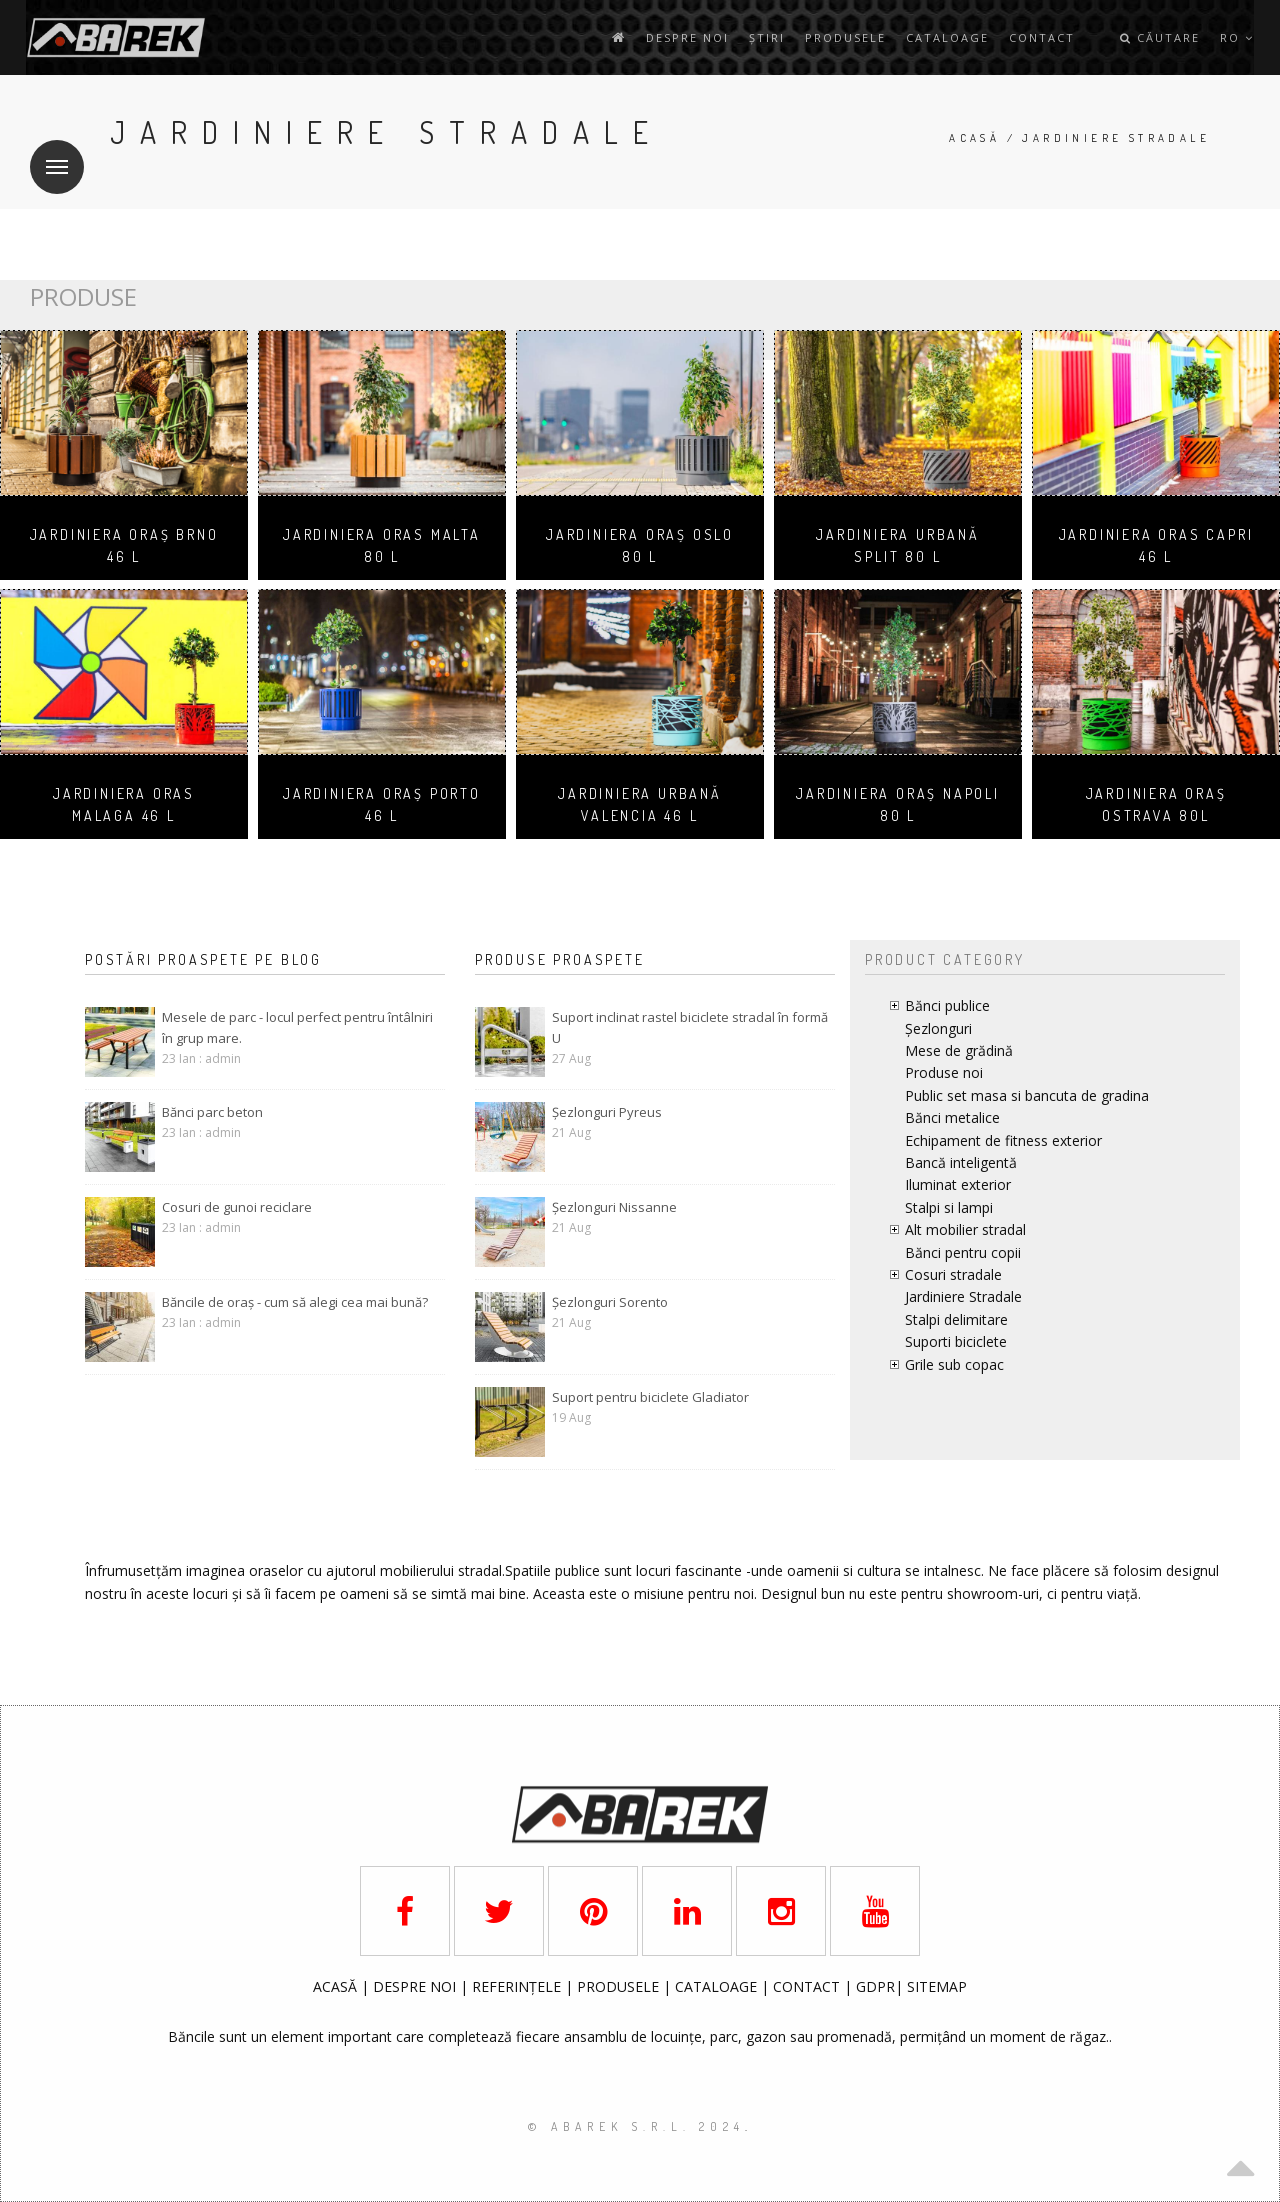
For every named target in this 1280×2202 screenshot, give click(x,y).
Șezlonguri (938, 1028)
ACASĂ (337, 1986)
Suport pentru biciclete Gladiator (650, 1397)
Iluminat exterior (958, 1184)
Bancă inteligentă (961, 1162)
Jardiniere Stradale (963, 1296)
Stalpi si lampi (949, 1207)
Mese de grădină (959, 1050)
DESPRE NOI (414, 1986)
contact (1042, 37)
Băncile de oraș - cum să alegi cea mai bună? (295, 1302)
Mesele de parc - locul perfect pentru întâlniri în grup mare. (297, 1027)
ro (1237, 37)
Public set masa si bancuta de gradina (1027, 1095)
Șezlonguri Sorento (610, 1302)
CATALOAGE (718, 1986)
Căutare (1160, 37)
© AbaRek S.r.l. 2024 (636, 2126)
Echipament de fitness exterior (1003, 1140)
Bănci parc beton (212, 1112)
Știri (767, 37)
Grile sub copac (954, 1364)
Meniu (49, 154)
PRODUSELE (620, 1986)
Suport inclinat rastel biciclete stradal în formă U (690, 1027)
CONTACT (808, 1986)
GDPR (875, 1986)
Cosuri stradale (953, 1274)
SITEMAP (937, 1986)
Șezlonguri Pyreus (607, 1112)
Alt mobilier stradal (965, 1229)
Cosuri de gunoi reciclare (237, 1207)
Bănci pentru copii (963, 1252)
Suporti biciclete (956, 1341)
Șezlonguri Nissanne (614, 1207)
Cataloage (947, 37)
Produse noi (944, 1072)
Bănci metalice (952, 1117)
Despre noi (687, 37)
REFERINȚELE (518, 1986)
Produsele (845, 37)
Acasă (974, 138)
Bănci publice (947, 1005)
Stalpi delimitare (956, 1319)
